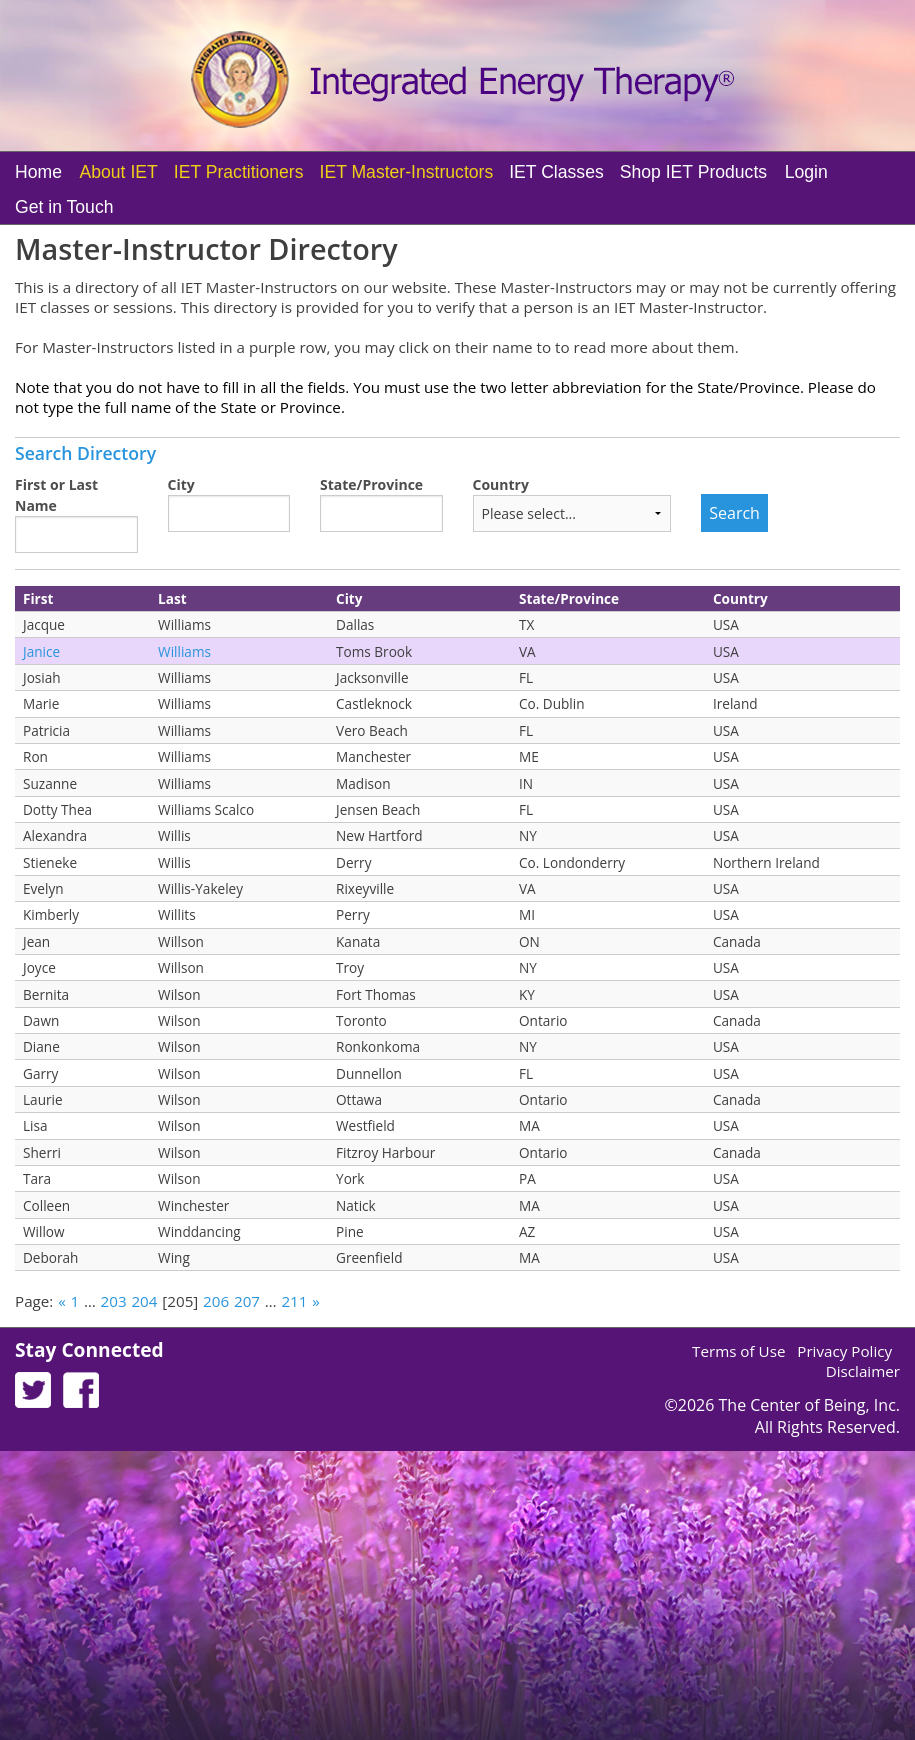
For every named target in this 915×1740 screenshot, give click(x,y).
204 (144, 1301)
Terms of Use (738, 1351)
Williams (184, 651)
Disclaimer (863, 1371)
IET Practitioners (239, 172)
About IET (119, 172)
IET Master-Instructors (407, 172)
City (181, 484)
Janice (41, 651)
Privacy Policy (844, 1351)
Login (806, 172)
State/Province (371, 484)
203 (114, 1301)
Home (38, 172)
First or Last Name (56, 495)
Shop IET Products (693, 172)
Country (501, 484)
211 (294, 1301)
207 (247, 1301)
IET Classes (556, 172)
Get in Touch (64, 207)
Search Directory (85, 453)
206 (216, 1301)
